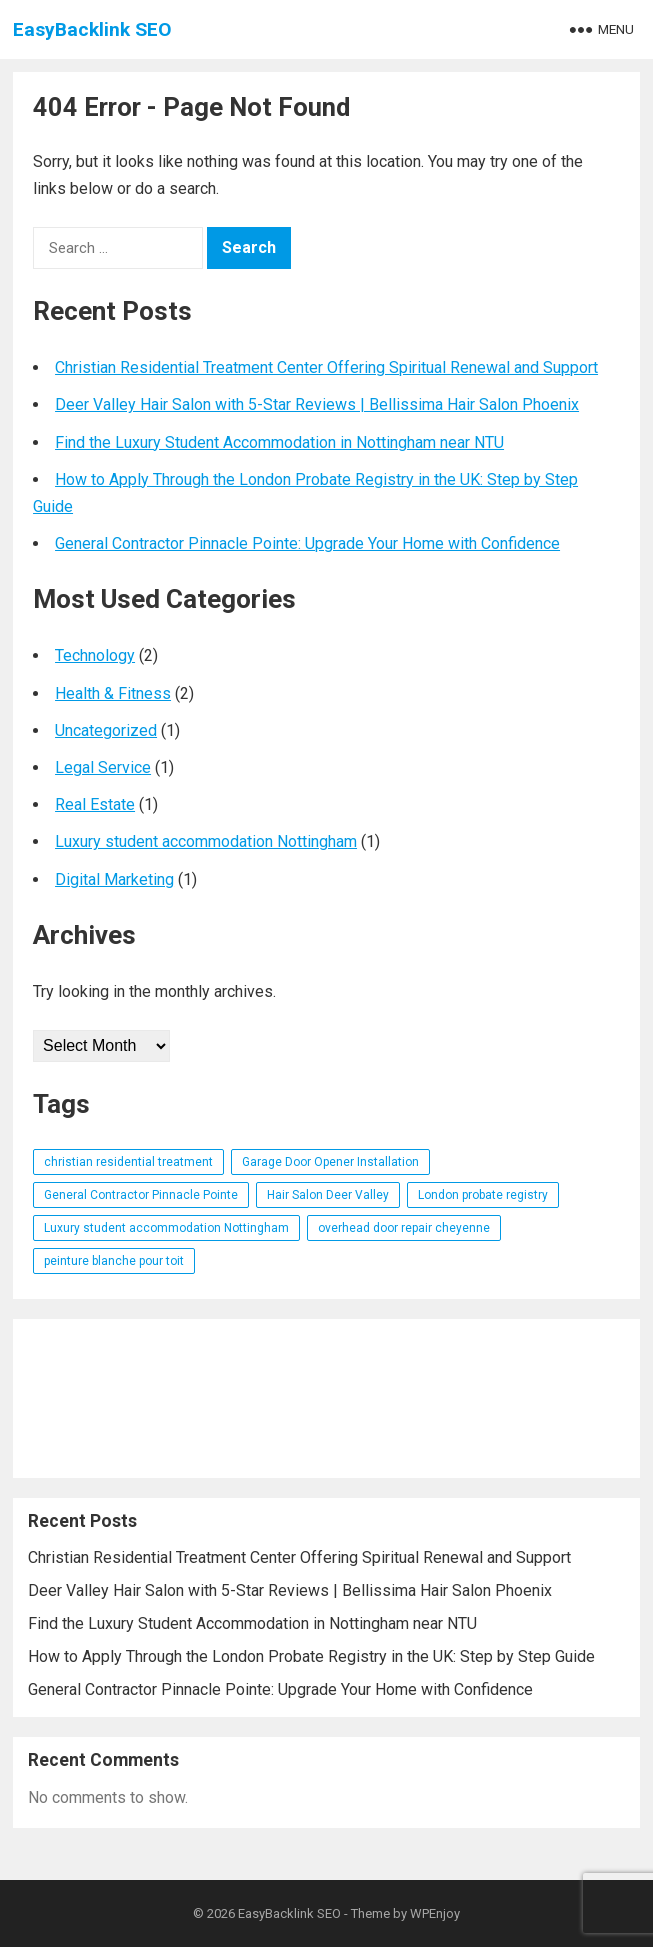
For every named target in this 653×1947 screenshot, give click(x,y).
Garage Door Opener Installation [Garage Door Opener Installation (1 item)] (330, 1162)
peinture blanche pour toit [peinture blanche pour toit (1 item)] (114, 1261)
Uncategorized (106, 730)
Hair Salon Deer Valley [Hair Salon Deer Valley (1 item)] (328, 1195)
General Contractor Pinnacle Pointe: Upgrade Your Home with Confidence (307, 543)
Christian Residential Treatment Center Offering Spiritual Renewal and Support (326, 367)
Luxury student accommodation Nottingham (206, 841)
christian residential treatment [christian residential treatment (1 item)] (128, 1162)
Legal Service (103, 767)
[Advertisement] (326, 1398)
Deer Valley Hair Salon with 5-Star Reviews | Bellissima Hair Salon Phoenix (317, 404)
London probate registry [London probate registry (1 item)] (483, 1195)
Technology (95, 655)
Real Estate (95, 804)
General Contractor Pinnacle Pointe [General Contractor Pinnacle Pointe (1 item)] (141, 1195)
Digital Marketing (114, 879)
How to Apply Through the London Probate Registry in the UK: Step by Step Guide (311, 1656)
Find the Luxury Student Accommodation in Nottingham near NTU (279, 442)
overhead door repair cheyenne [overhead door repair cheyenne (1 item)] (404, 1228)
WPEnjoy (435, 1913)
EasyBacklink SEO (92, 29)
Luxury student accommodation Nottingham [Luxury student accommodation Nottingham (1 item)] (166, 1228)
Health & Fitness (113, 693)
